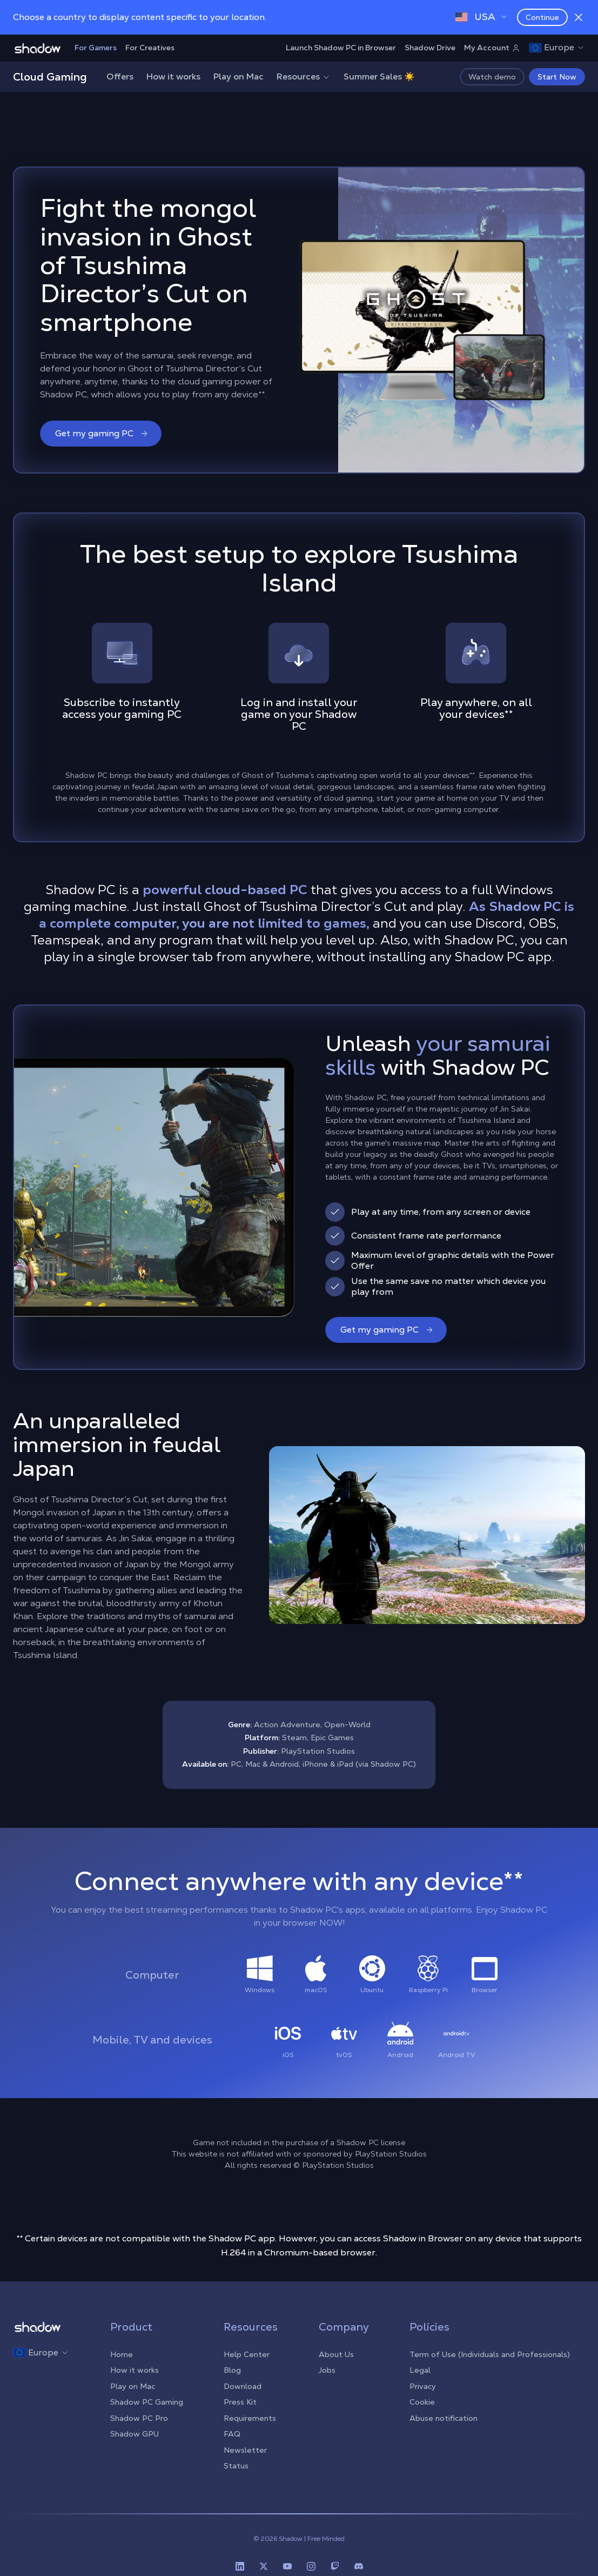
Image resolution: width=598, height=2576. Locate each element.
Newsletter (245, 2450)
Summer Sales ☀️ (379, 76)
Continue (542, 17)
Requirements (250, 2418)
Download (242, 2386)
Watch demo (492, 77)
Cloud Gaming (50, 77)
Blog (232, 2370)
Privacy (422, 2386)
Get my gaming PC (102, 433)
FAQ (232, 2434)
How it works (173, 76)
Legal (420, 2370)
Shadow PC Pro (139, 2418)
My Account (492, 47)
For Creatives (149, 47)
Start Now (556, 77)
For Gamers (96, 47)
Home (121, 2354)
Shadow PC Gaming (146, 2402)
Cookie (422, 2402)
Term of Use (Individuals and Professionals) (489, 2354)
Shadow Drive (430, 47)
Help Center (247, 2354)
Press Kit (240, 2402)
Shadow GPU (134, 2434)
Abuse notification (443, 2418)
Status (236, 2466)
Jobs (327, 2370)
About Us (336, 2354)
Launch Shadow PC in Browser (341, 47)
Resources (304, 76)
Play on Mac (238, 76)
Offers (119, 76)
